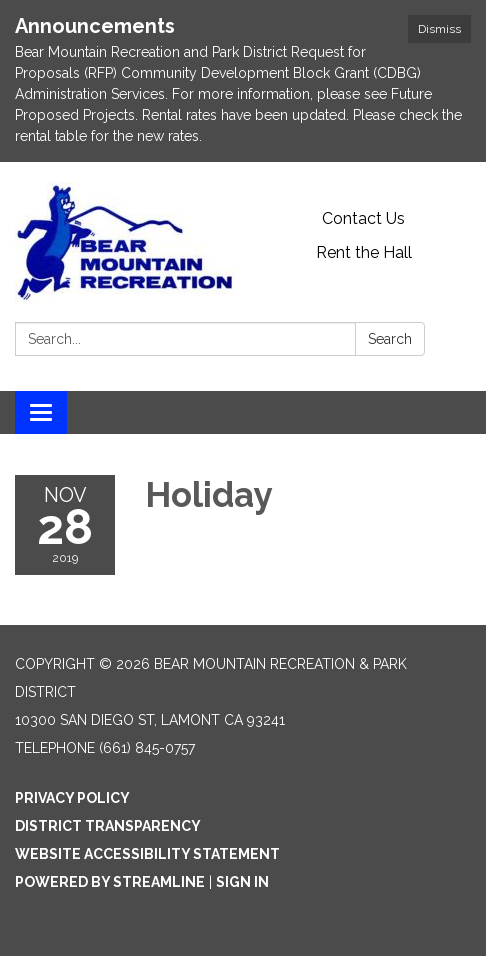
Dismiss (439, 29)
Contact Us (363, 218)
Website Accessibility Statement (147, 854)
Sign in (242, 882)
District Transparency (108, 826)
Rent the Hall (364, 252)
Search (390, 339)
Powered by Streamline (110, 882)
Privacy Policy (72, 798)
